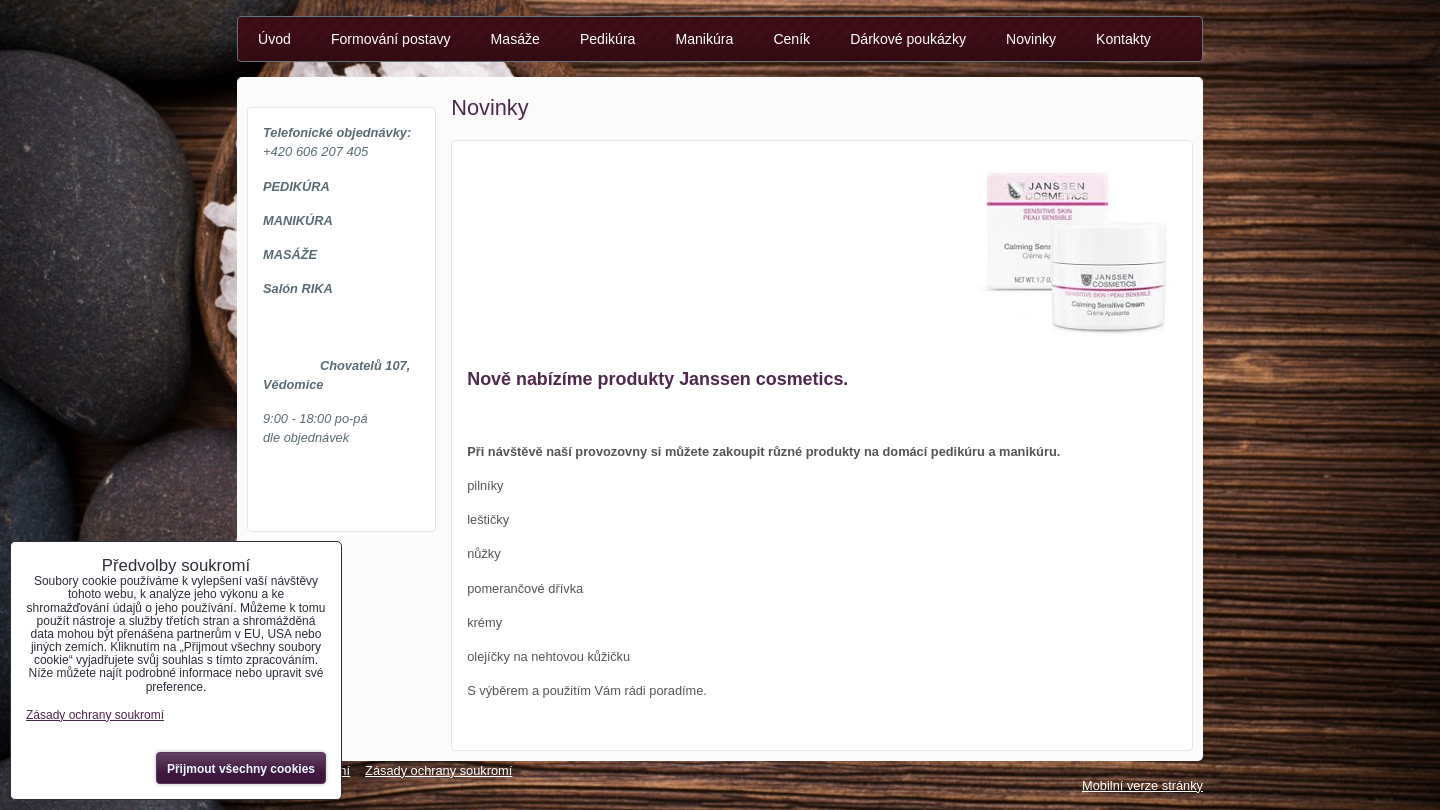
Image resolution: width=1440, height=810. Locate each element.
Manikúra (704, 39)
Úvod (274, 39)
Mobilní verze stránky (1142, 785)
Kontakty (1123, 39)
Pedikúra (608, 39)
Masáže (515, 39)
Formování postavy (391, 39)
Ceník (791, 39)
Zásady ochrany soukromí (438, 770)
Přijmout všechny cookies (241, 769)
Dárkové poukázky (908, 39)
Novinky (1031, 39)
